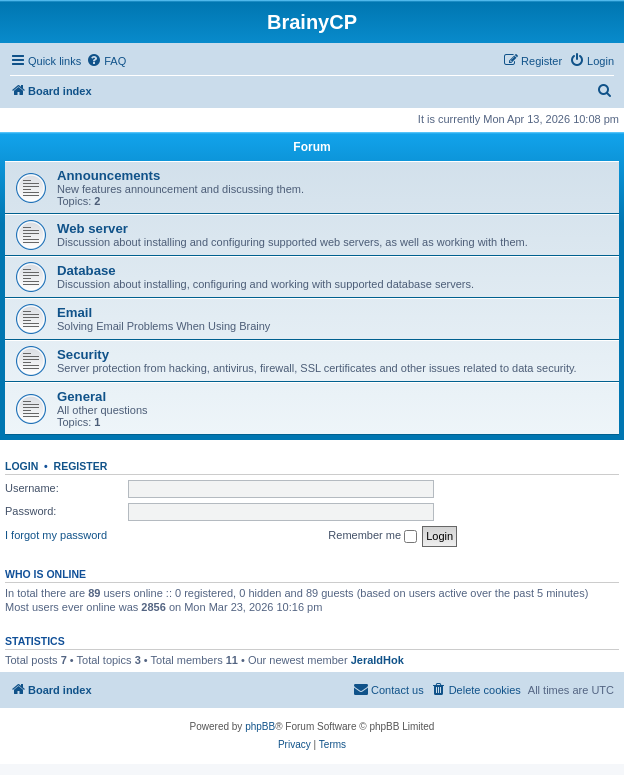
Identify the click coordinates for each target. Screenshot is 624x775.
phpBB (260, 726)
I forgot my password (56, 535)
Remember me (372, 536)
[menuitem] (106, 61)
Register (81, 466)
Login (21, 466)
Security (83, 354)
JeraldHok (377, 660)
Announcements (108, 175)
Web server (92, 228)
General (81, 396)
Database (86, 270)
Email (74, 312)
